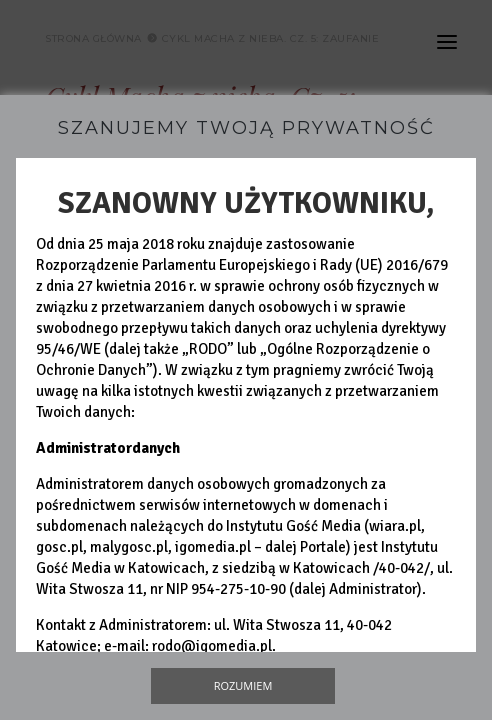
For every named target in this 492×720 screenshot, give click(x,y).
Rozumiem (243, 685)
